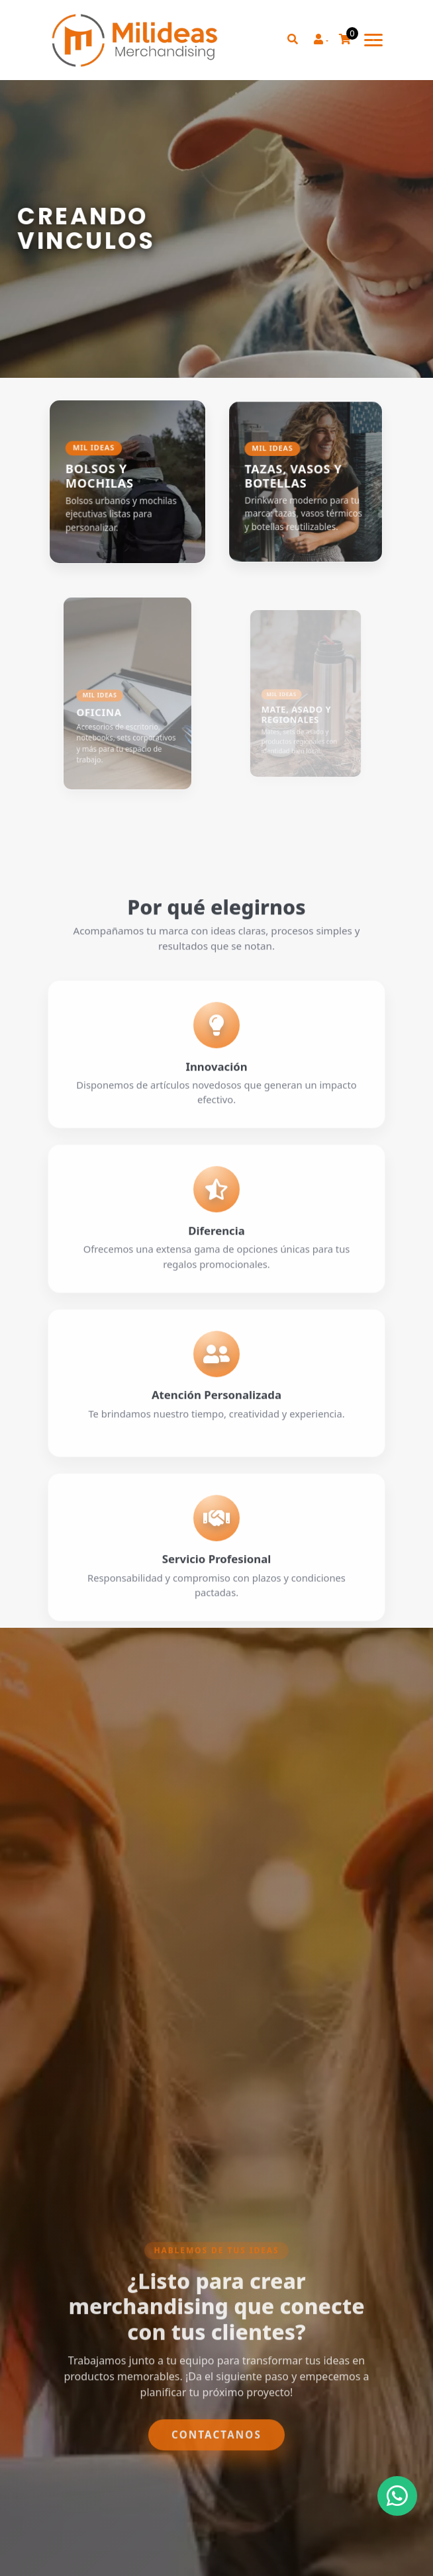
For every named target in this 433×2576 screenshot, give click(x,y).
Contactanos (216, 2470)
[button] (321, 40)
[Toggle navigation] (373, 40)
